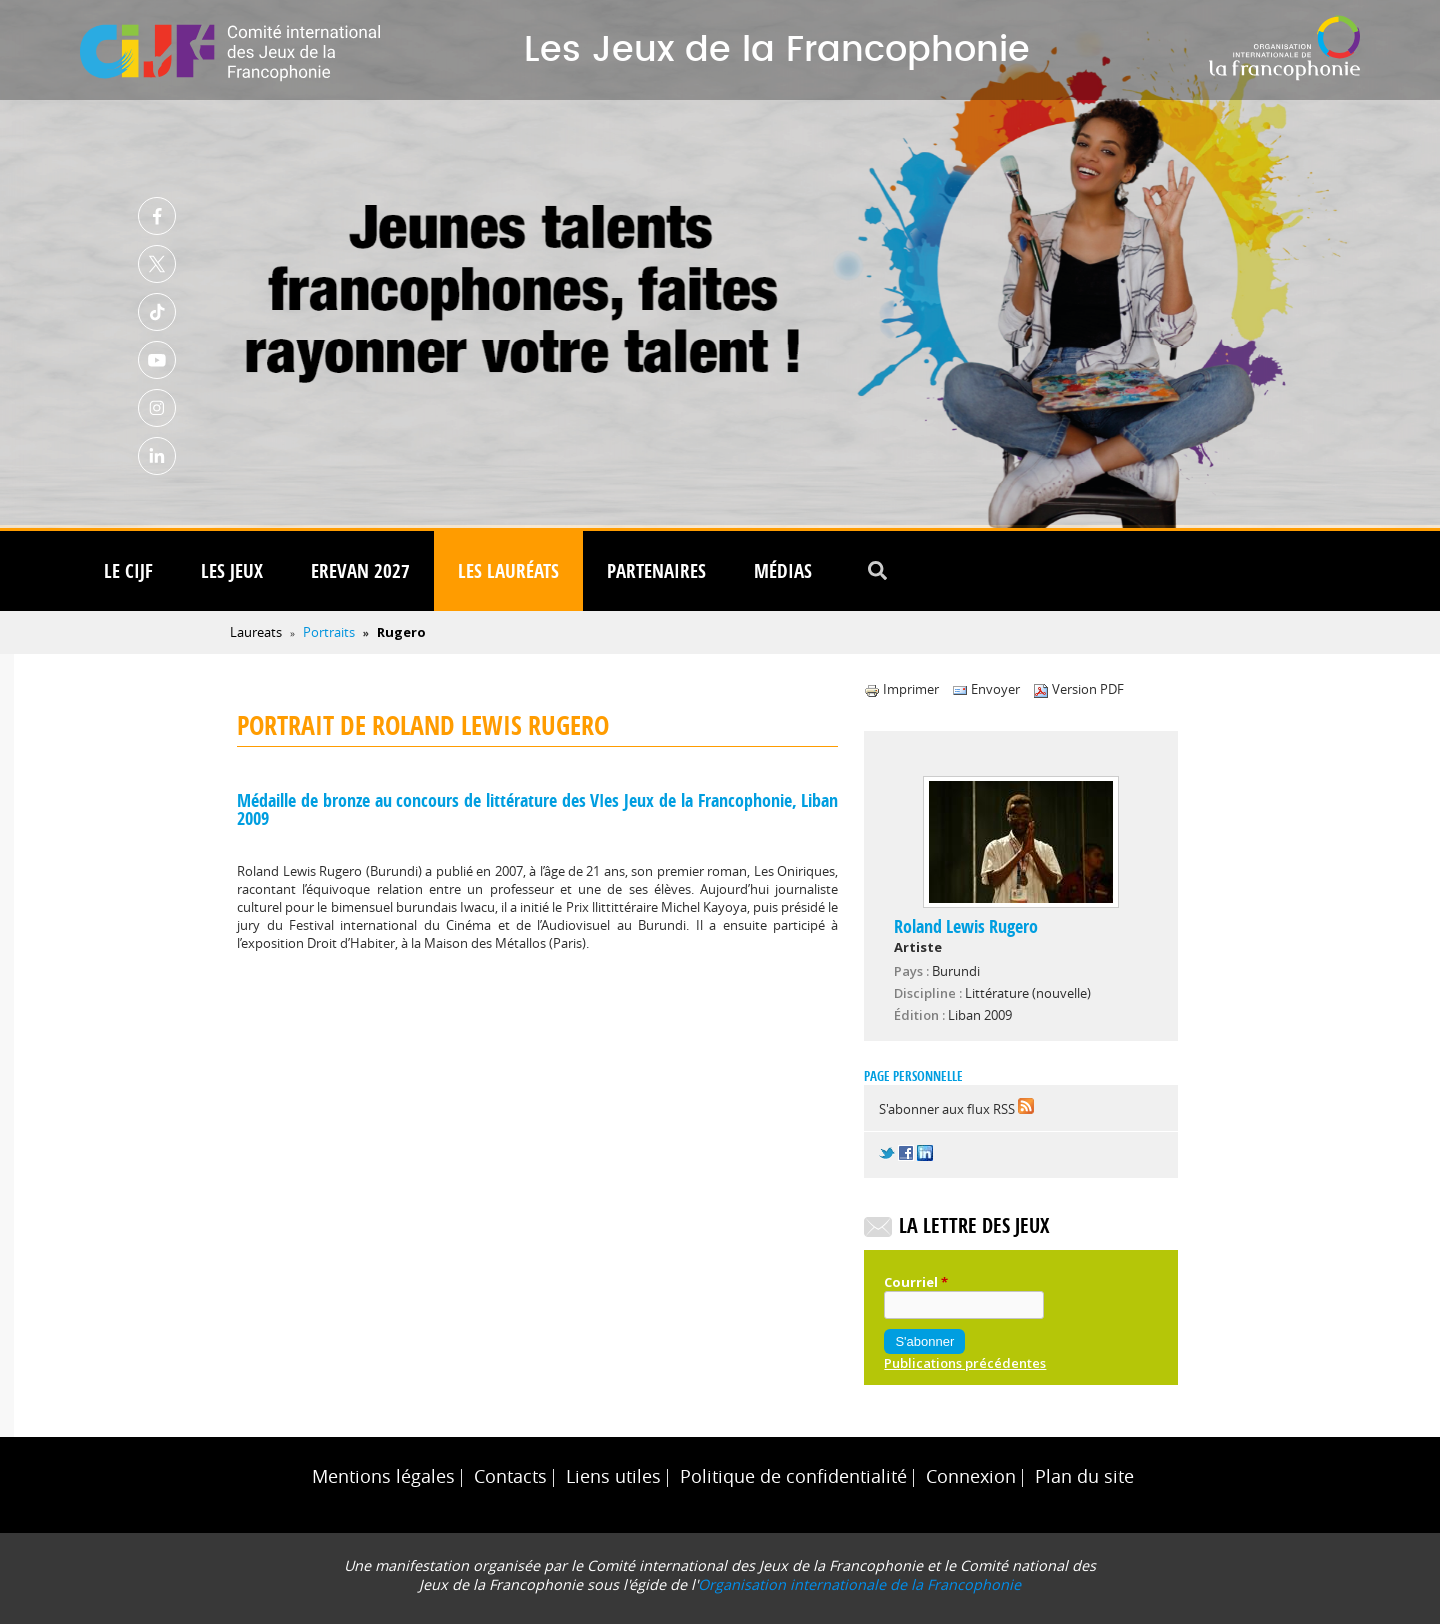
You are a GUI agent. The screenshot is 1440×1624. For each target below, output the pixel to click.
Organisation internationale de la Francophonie (859, 1584)
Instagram (157, 408)
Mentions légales (383, 1476)
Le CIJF (128, 571)
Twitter (157, 264)
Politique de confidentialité (793, 1476)
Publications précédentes (965, 1363)
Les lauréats (508, 571)
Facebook (157, 216)
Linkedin (157, 456)
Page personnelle (913, 1076)
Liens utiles (613, 1476)
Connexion (971, 1476)
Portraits (329, 632)
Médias (783, 571)
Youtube (157, 360)
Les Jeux (232, 571)
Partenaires (656, 571)
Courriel (916, 1282)
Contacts (510, 1476)
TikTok (157, 312)
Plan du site (1084, 1476)
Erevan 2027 (360, 571)
